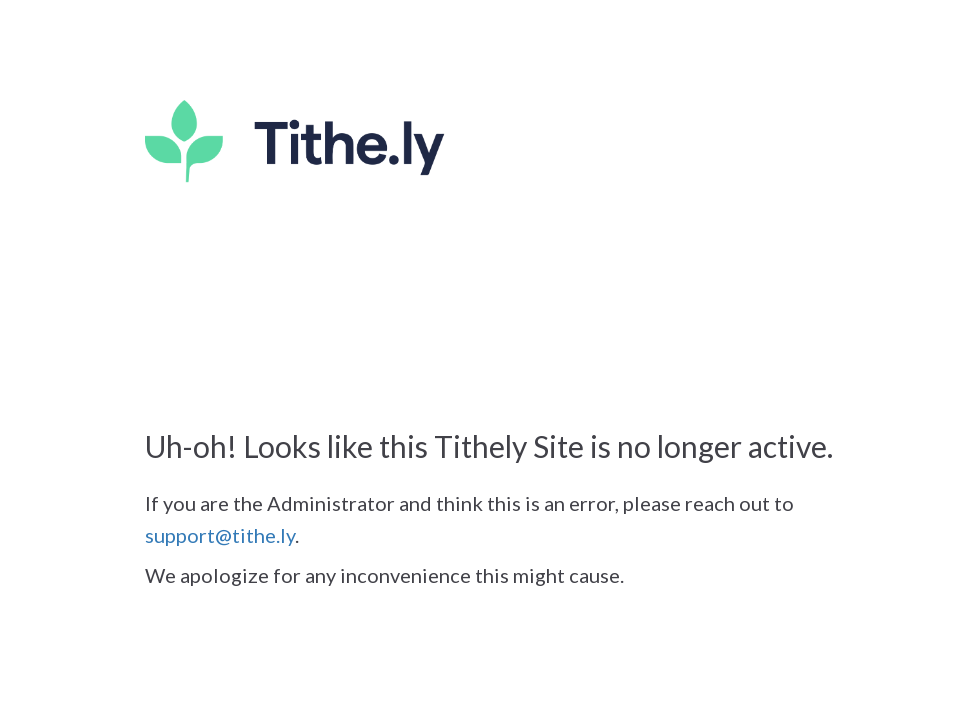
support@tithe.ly (220, 535)
